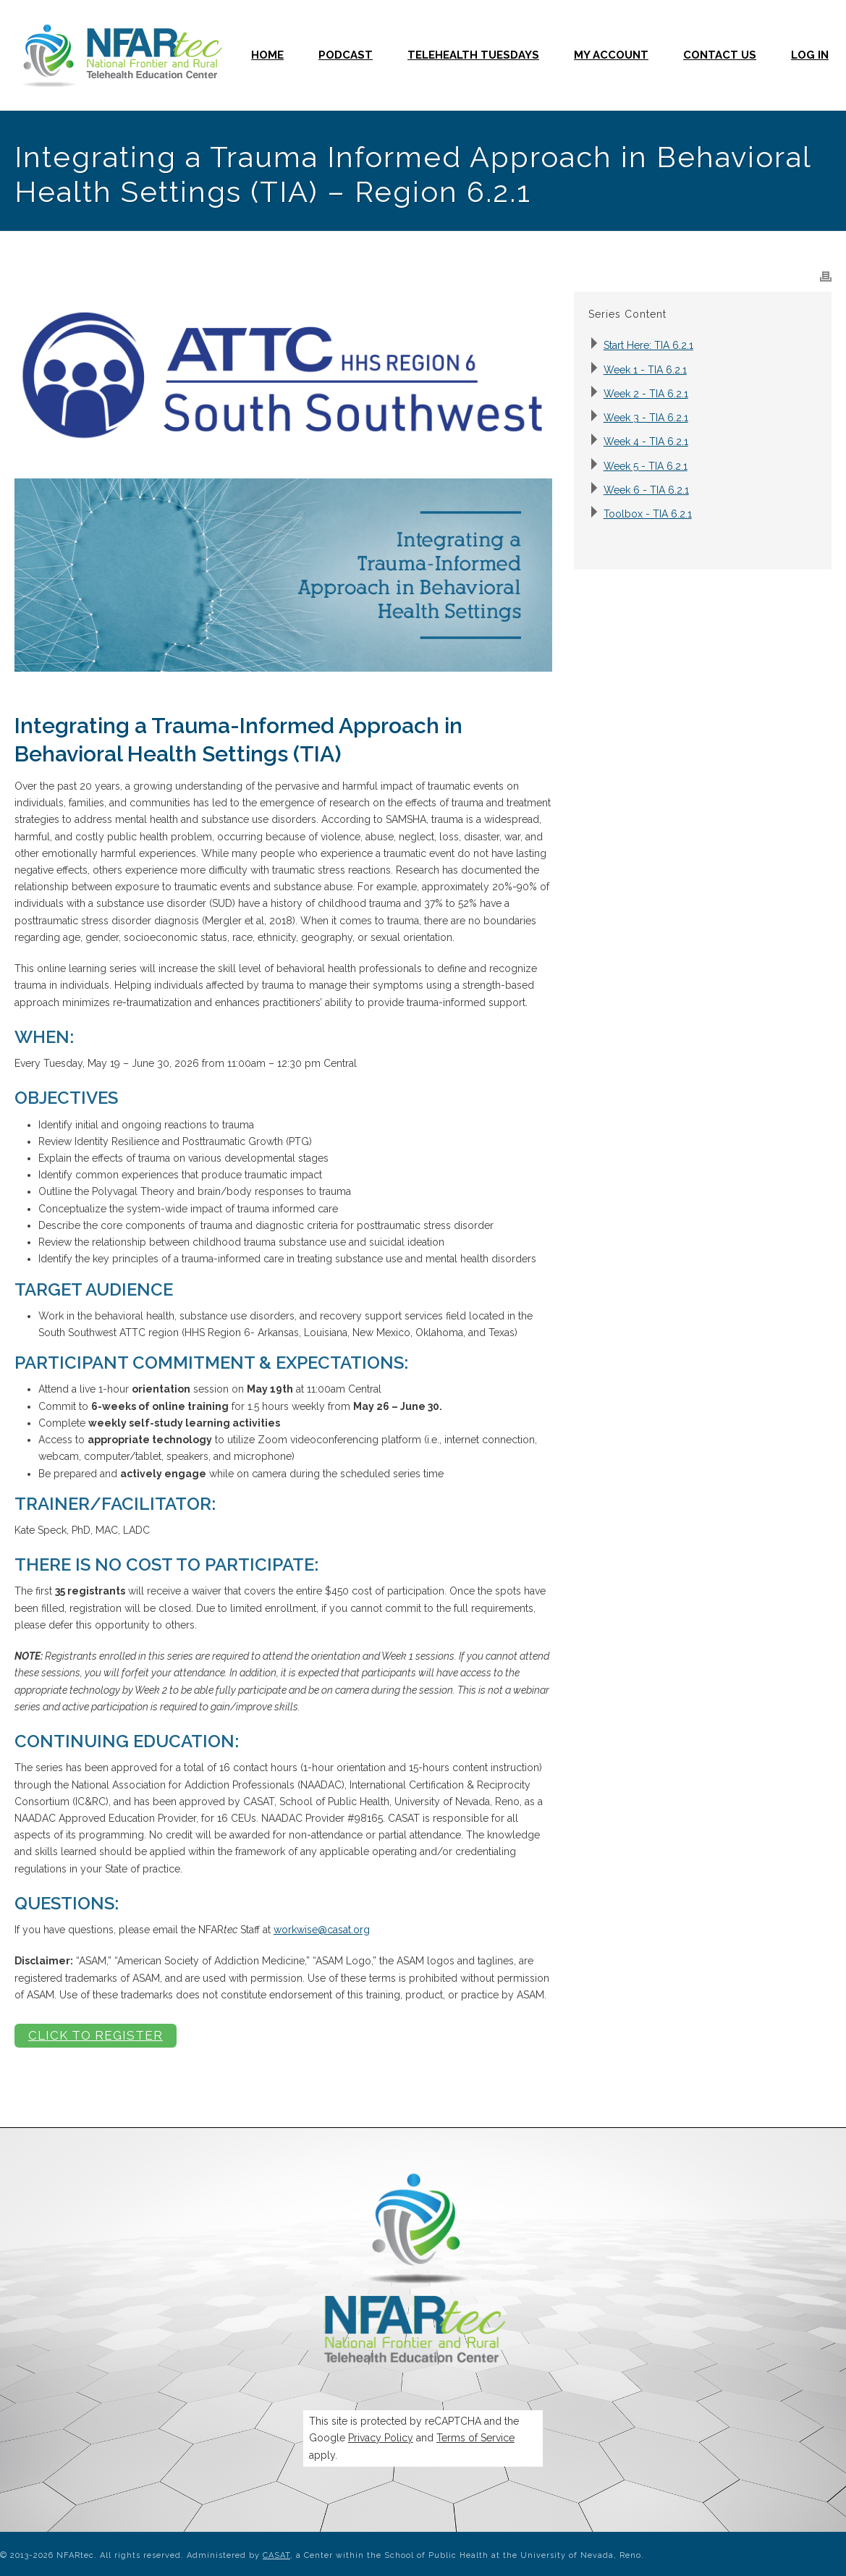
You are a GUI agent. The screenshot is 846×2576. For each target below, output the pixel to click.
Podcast (345, 55)
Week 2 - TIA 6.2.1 (646, 394)
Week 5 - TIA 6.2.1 (646, 466)
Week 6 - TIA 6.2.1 (646, 490)
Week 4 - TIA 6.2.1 (646, 441)
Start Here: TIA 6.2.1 (648, 345)
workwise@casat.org (322, 1929)
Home (267, 55)
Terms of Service (475, 2438)
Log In (810, 55)
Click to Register (95, 2035)
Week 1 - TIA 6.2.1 (645, 370)
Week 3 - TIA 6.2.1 (646, 417)
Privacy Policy (380, 2438)
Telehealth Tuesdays (473, 55)
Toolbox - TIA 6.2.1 (648, 514)
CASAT (276, 2555)
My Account (611, 55)
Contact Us (719, 55)
